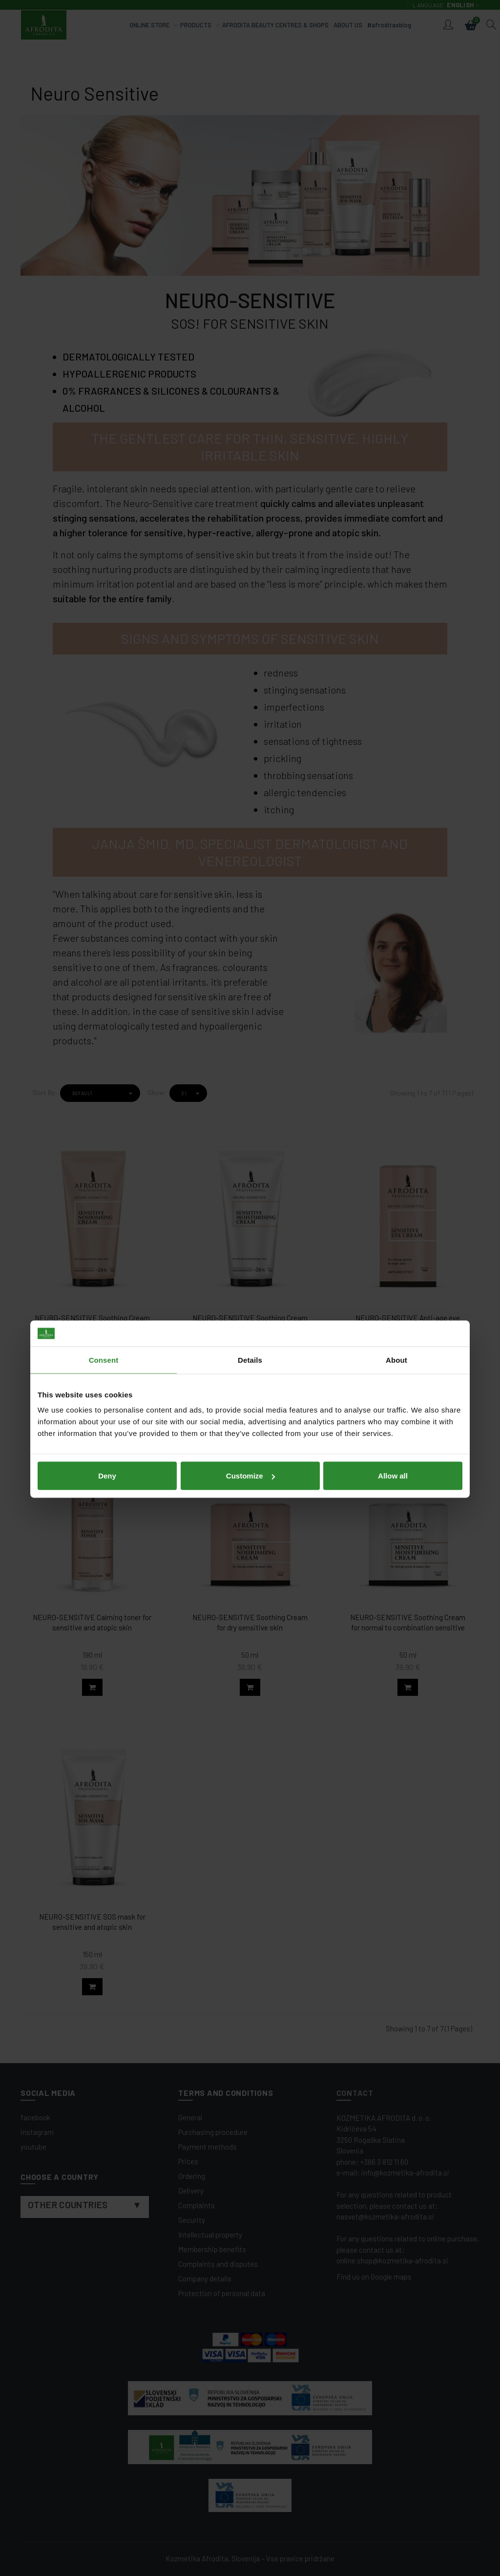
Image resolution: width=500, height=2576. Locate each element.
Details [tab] (250, 1238)
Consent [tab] (104, 1238)
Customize (250, 1354)
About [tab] (396, 1238)
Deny (107, 1354)
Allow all (393, 1354)
